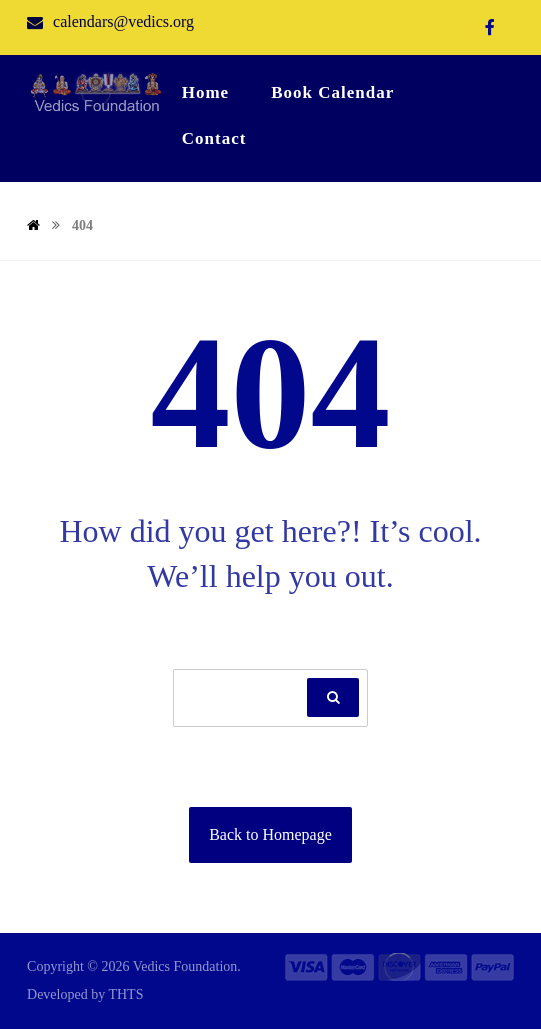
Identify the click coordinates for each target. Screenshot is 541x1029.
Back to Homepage (270, 834)
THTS (125, 994)
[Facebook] (490, 27)
